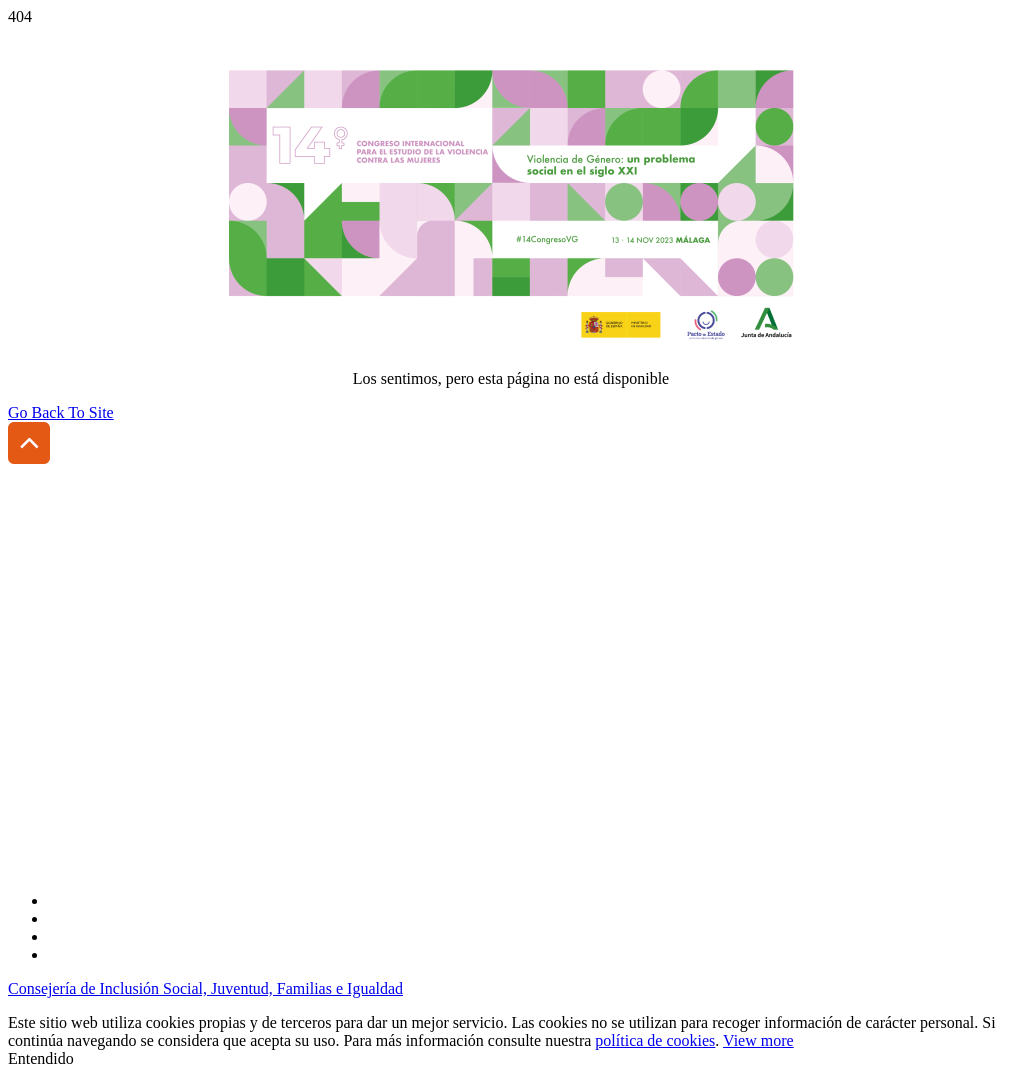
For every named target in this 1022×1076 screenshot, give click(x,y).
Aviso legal (44, 734)
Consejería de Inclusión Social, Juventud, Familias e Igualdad (205, 988)
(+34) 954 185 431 (118, 652)
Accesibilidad (52, 700)
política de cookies (655, 1040)
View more (758, 1040)
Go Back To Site (61, 412)
